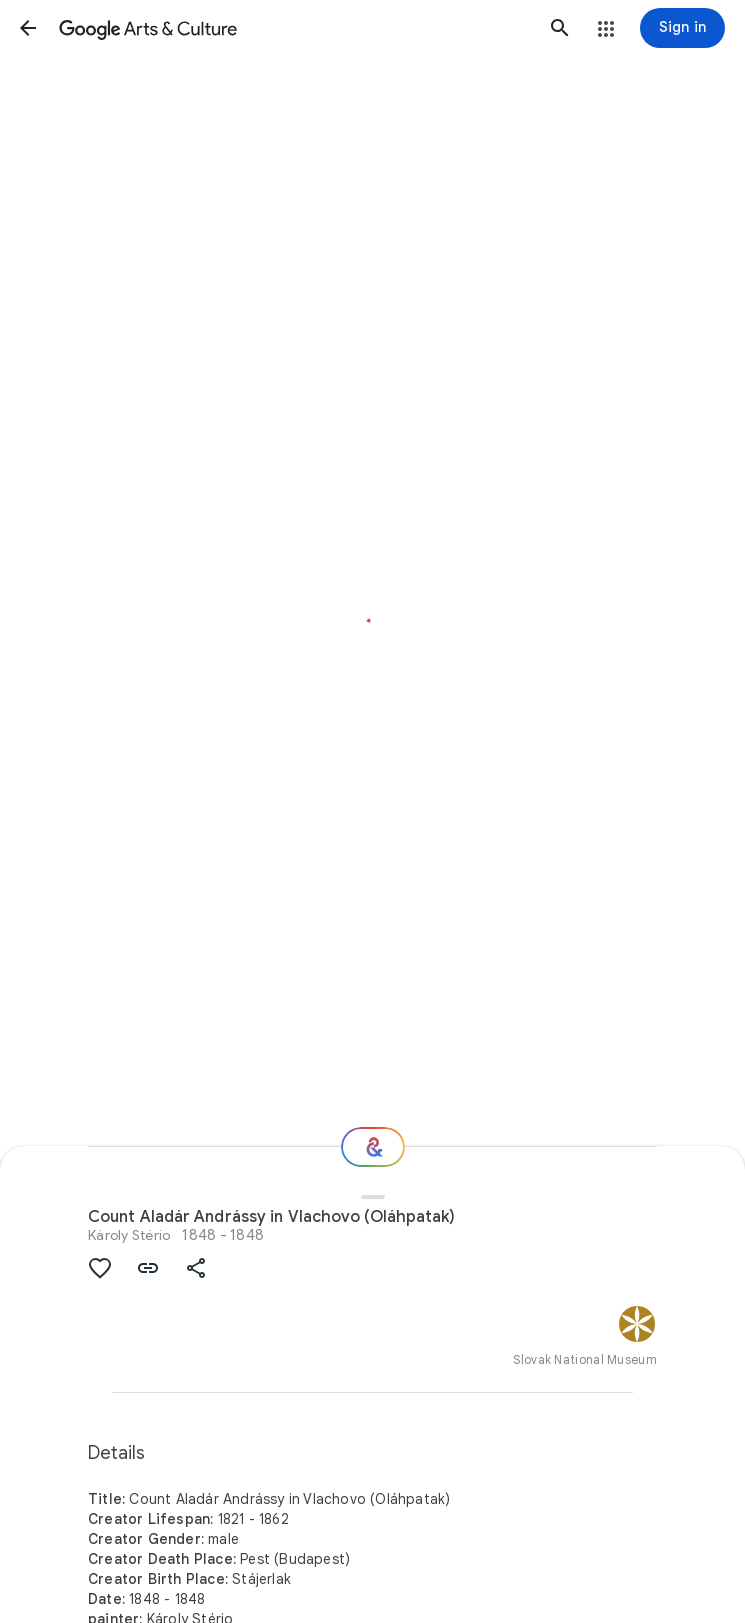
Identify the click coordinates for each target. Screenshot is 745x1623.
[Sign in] (682, 28)
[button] (28, 28)
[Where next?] (373, 1147)
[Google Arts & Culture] (294, 28)
